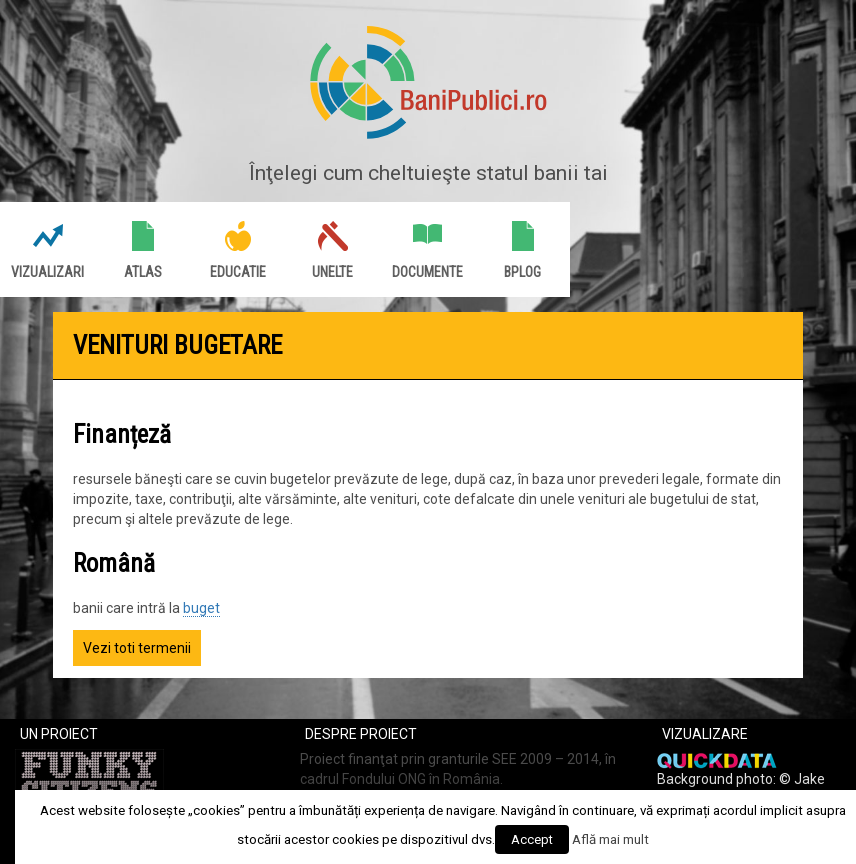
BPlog (522, 272)
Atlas (143, 272)
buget (201, 608)
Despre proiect (361, 734)
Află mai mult (610, 839)
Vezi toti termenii (137, 648)
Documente (427, 272)
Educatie (238, 272)
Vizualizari (47, 272)
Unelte (332, 272)
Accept (532, 839)
